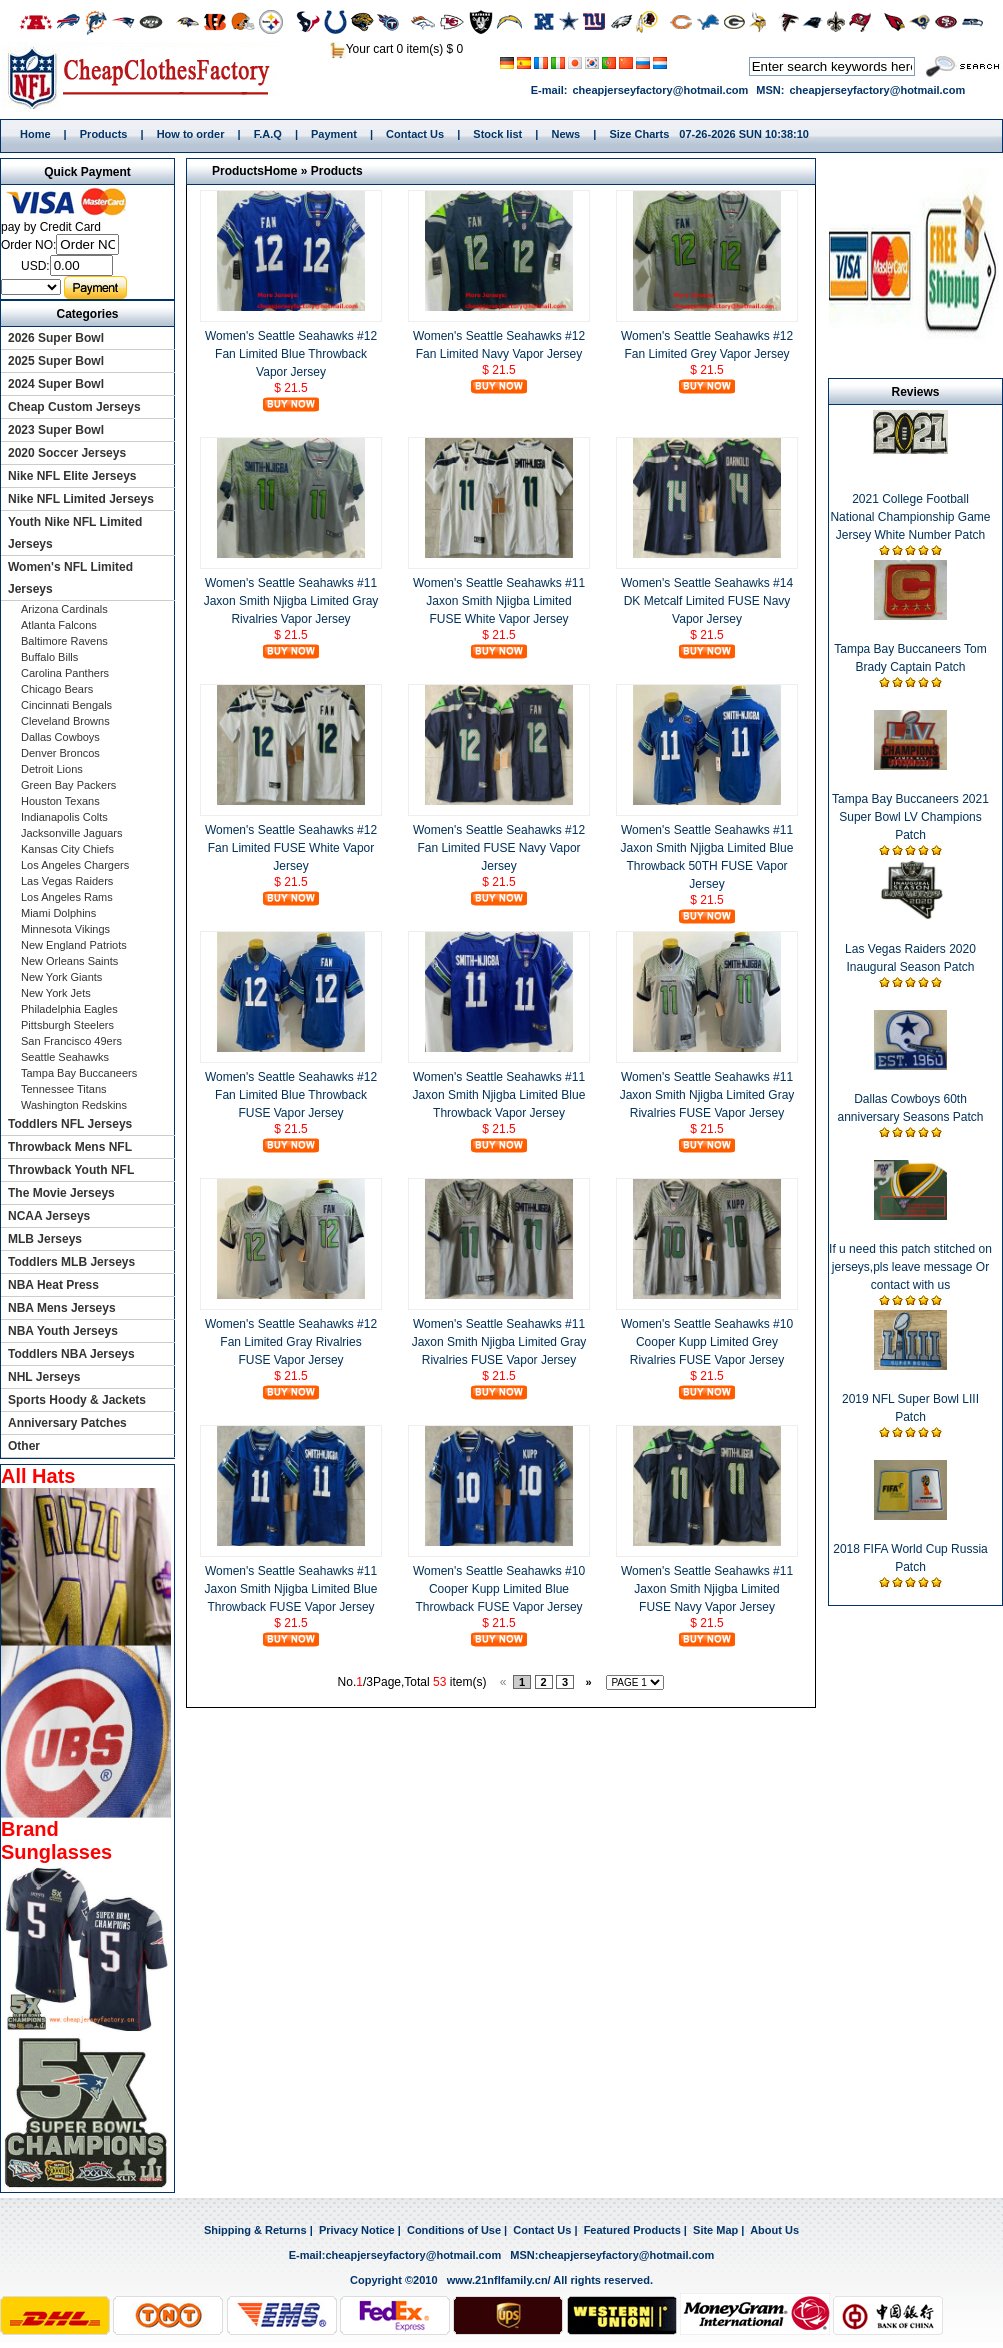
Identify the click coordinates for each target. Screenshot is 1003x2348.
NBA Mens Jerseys (62, 1308)
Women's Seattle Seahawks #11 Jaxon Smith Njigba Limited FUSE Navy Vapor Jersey (707, 1589)
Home (145, 77)
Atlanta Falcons (59, 625)
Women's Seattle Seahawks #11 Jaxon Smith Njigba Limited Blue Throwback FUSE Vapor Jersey (291, 1589)
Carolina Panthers (65, 673)
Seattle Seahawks (65, 1057)
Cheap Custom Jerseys (74, 407)
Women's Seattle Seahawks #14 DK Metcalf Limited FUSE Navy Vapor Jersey (707, 601)
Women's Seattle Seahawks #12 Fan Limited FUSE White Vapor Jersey (291, 848)
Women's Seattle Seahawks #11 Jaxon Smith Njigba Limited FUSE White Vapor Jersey (499, 601)
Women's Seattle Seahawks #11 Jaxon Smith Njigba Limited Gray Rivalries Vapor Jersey (291, 601)
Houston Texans (60, 801)
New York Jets (56, 993)
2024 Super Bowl (56, 384)
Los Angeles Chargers (75, 865)
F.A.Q (268, 134)
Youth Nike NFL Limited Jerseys (75, 533)
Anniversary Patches (67, 1423)
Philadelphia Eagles (69, 1009)
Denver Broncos (60, 753)
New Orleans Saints (69, 961)
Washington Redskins (74, 1105)
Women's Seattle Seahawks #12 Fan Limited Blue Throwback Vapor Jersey (291, 354)
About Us (774, 2230)
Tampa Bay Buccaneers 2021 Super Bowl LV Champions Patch (910, 817)
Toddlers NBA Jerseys (71, 1354)
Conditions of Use (454, 2230)
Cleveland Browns (65, 721)
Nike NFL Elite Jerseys (72, 476)
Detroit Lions (52, 769)
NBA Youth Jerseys (63, 1331)
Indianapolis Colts (64, 817)
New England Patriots (74, 945)
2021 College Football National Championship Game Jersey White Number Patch (910, 517)
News (565, 134)
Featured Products (632, 2230)
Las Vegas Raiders (67, 881)
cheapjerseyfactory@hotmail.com (660, 90)
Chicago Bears (57, 689)
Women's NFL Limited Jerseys (70, 578)
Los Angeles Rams (67, 897)
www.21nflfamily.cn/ (499, 2280)
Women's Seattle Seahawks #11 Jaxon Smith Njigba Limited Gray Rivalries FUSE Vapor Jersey (707, 1095)
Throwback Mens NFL (70, 1147)
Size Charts (639, 134)
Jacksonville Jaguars (72, 833)
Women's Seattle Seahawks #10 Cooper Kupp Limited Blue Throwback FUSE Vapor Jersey (499, 1589)
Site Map (715, 2230)
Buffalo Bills (49, 657)
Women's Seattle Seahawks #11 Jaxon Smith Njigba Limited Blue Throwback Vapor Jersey (499, 1095)
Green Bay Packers (68, 785)
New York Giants (61, 977)
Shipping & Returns (255, 2230)
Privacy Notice (357, 2230)
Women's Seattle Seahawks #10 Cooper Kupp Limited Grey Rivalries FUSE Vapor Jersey (707, 1342)
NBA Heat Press (53, 1285)
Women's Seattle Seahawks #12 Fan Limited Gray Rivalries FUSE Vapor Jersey (291, 1342)
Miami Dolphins (58, 913)
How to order (191, 134)
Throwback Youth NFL (71, 1170)
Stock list (497, 134)
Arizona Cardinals (64, 609)
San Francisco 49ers (71, 1041)
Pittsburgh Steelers (67, 1025)
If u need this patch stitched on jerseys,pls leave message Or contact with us (910, 1267)
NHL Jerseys (44, 1377)
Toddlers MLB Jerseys (71, 1262)
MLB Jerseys (45, 1239)
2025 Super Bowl (56, 361)
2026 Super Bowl (56, 338)
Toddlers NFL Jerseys (70, 1124)
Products (104, 134)
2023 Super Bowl (56, 430)
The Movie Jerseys (61, 1193)
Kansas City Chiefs (67, 849)
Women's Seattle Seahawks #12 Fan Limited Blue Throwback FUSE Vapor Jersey (291, 1095)
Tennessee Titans (64, 1089)
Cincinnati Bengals (66, 705)
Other (24, 1446)
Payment (334, 134)
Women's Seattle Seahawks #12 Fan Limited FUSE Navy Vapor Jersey (499, 848)
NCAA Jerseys (49, 1216)
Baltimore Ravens (64, 641)
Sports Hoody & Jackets (77, 1400)
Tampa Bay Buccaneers (79, 1073)
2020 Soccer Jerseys (67, 453)
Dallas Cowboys (60, 737)
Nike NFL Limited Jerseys (81, 499)
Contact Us (415, 134)
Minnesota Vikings (65, 929)
